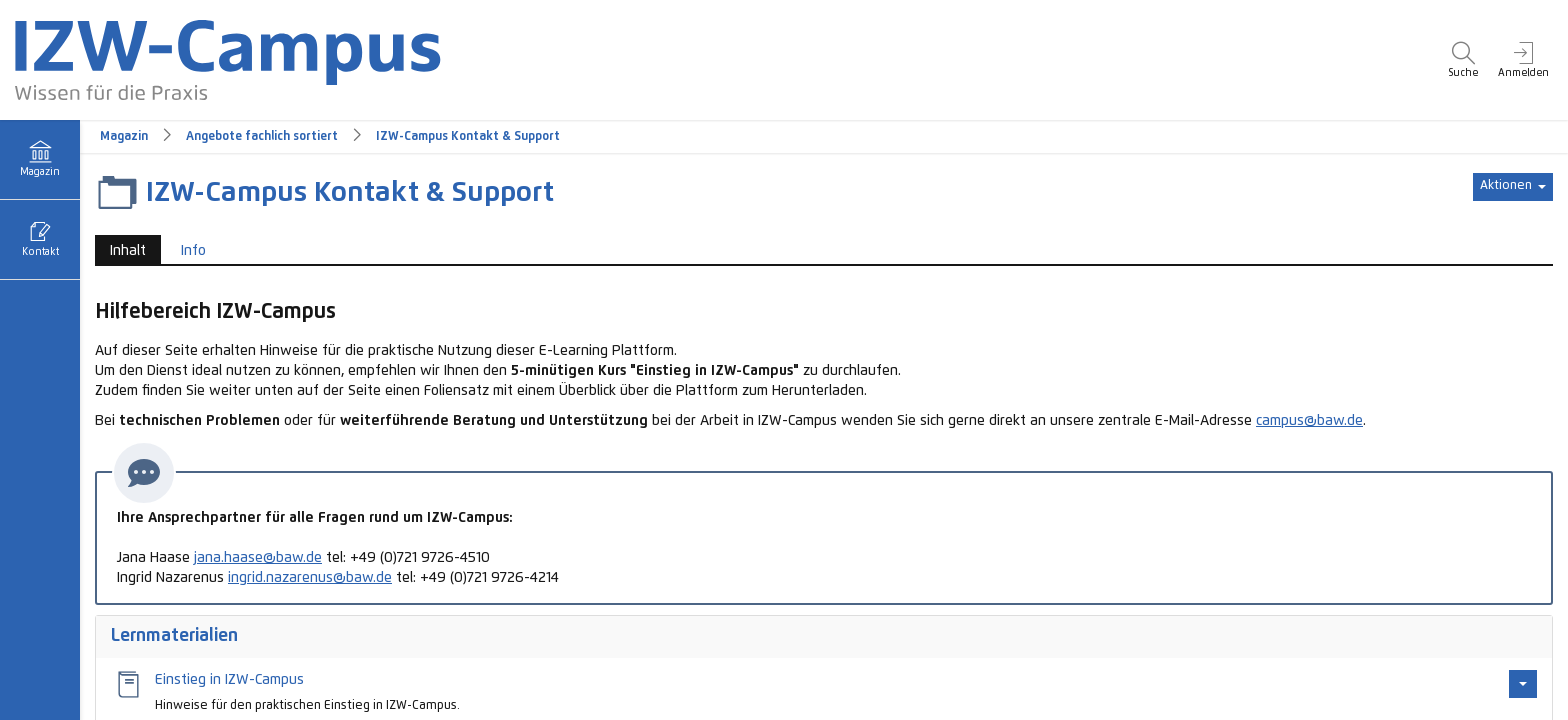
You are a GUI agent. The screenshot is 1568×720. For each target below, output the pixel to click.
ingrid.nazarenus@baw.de (310, 578)
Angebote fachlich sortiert (262, 137)
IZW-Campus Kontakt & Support (468, 137)
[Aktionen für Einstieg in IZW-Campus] (1523, 684)
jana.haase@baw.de (258, 558)
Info (193, 251)
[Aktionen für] (1513, 187)
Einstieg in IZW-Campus (229, 680)
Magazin (124, 137)
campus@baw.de (1309, 421)
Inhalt (128, 251)
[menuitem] (1463, 60)
